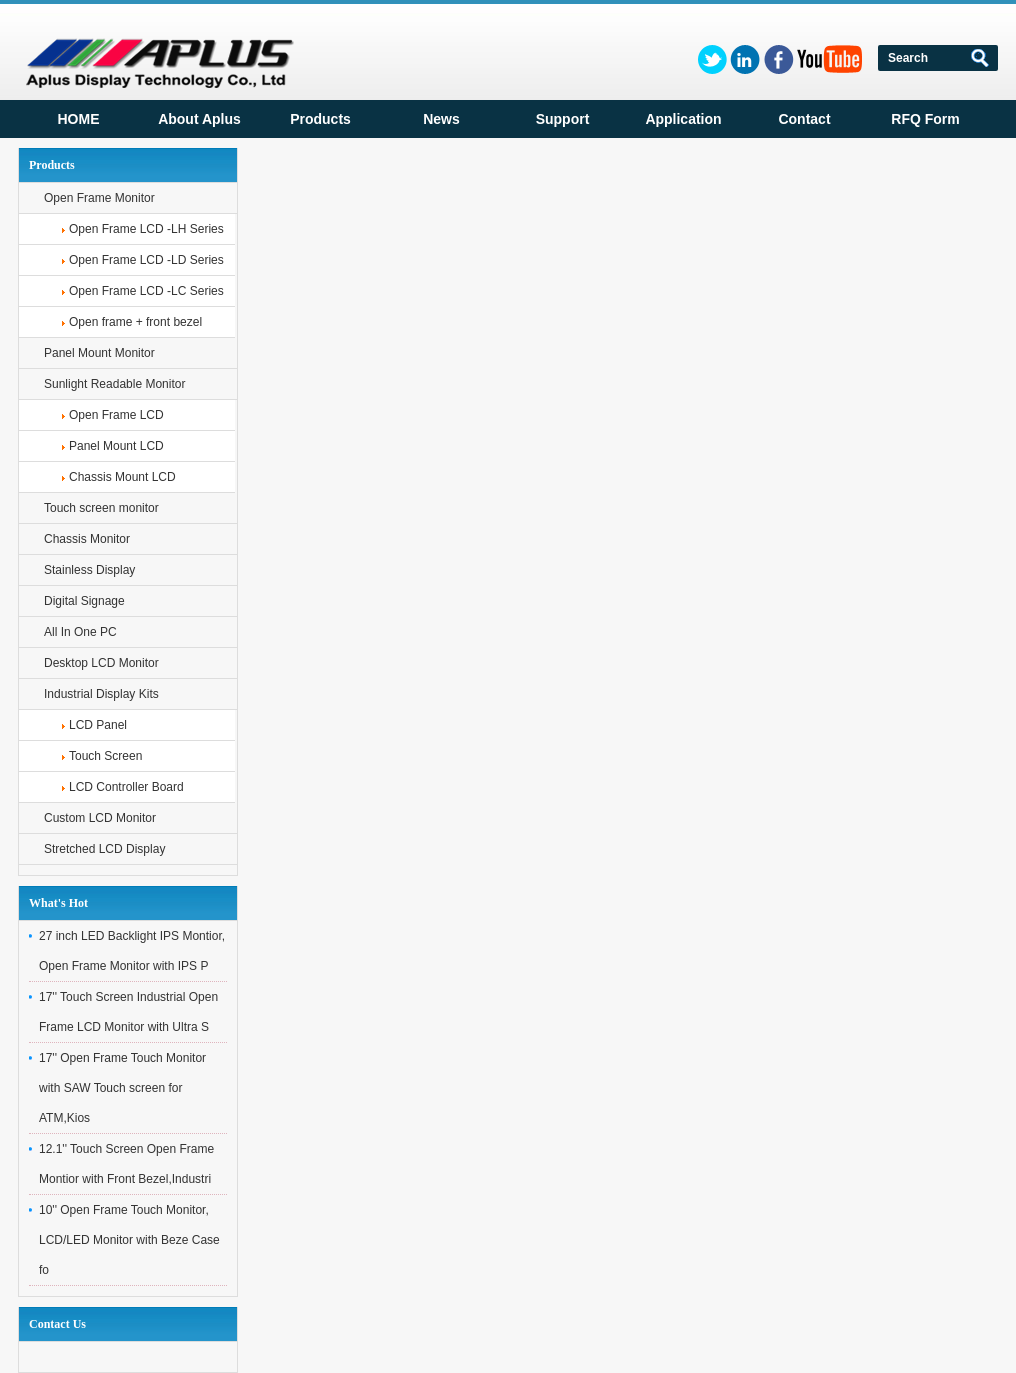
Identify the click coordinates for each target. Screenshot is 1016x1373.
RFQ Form (925, 119)
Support (563, 119)
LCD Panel (98, 725)
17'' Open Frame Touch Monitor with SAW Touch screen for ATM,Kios (122, 1088)
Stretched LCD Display (104, 849)
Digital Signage (84, 601)
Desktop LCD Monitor (101, 663)
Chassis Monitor (87, 539)
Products (320, 119)
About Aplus (199, 119)
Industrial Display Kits (101, 694)
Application (683, 119)
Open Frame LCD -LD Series (146, 260)
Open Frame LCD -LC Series (146, 291)
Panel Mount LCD (116, 446)
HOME (79, 119)
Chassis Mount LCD (122, 477)
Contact (804, 119)
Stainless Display (89, 570)
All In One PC (80, 632)
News (441, 119)
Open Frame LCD (116, 415)
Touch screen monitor (101, 508)
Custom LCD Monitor (100, 818)
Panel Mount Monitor (99, 353)
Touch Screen (105, 756)
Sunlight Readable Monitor (114, 384)
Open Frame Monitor (99, 198)
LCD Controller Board (126, 787)
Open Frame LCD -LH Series (146, 229)
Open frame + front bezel (135, 322)
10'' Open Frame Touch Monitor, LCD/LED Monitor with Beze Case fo (129, 1240)
